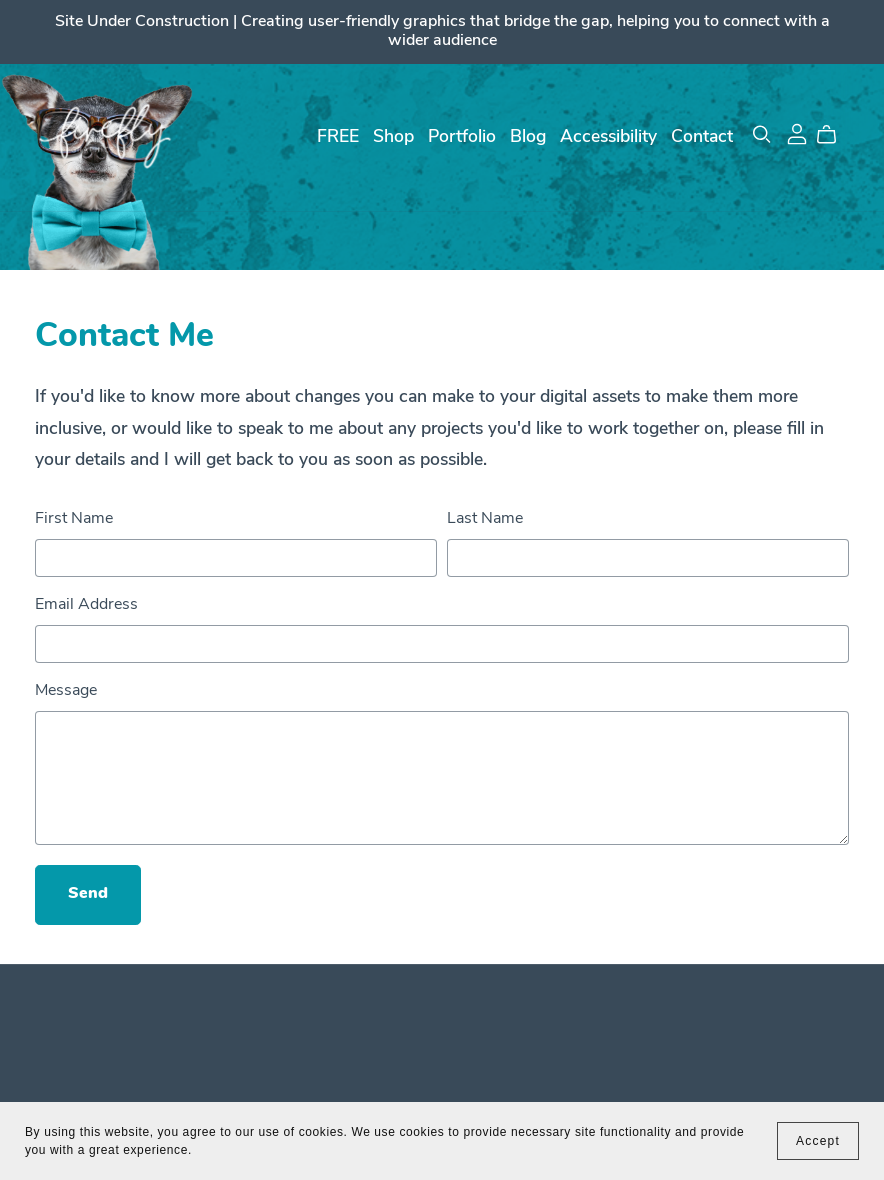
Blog (528, 137)
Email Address (86, 605)
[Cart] (834, 135)
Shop (393, 137)
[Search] (762, 134)
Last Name (485, 519)
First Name (74, 519)
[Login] (797, 134)
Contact (702, 137)
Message (66, 691)
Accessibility (608, 137)
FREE (338, 137)
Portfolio (462, 137)
